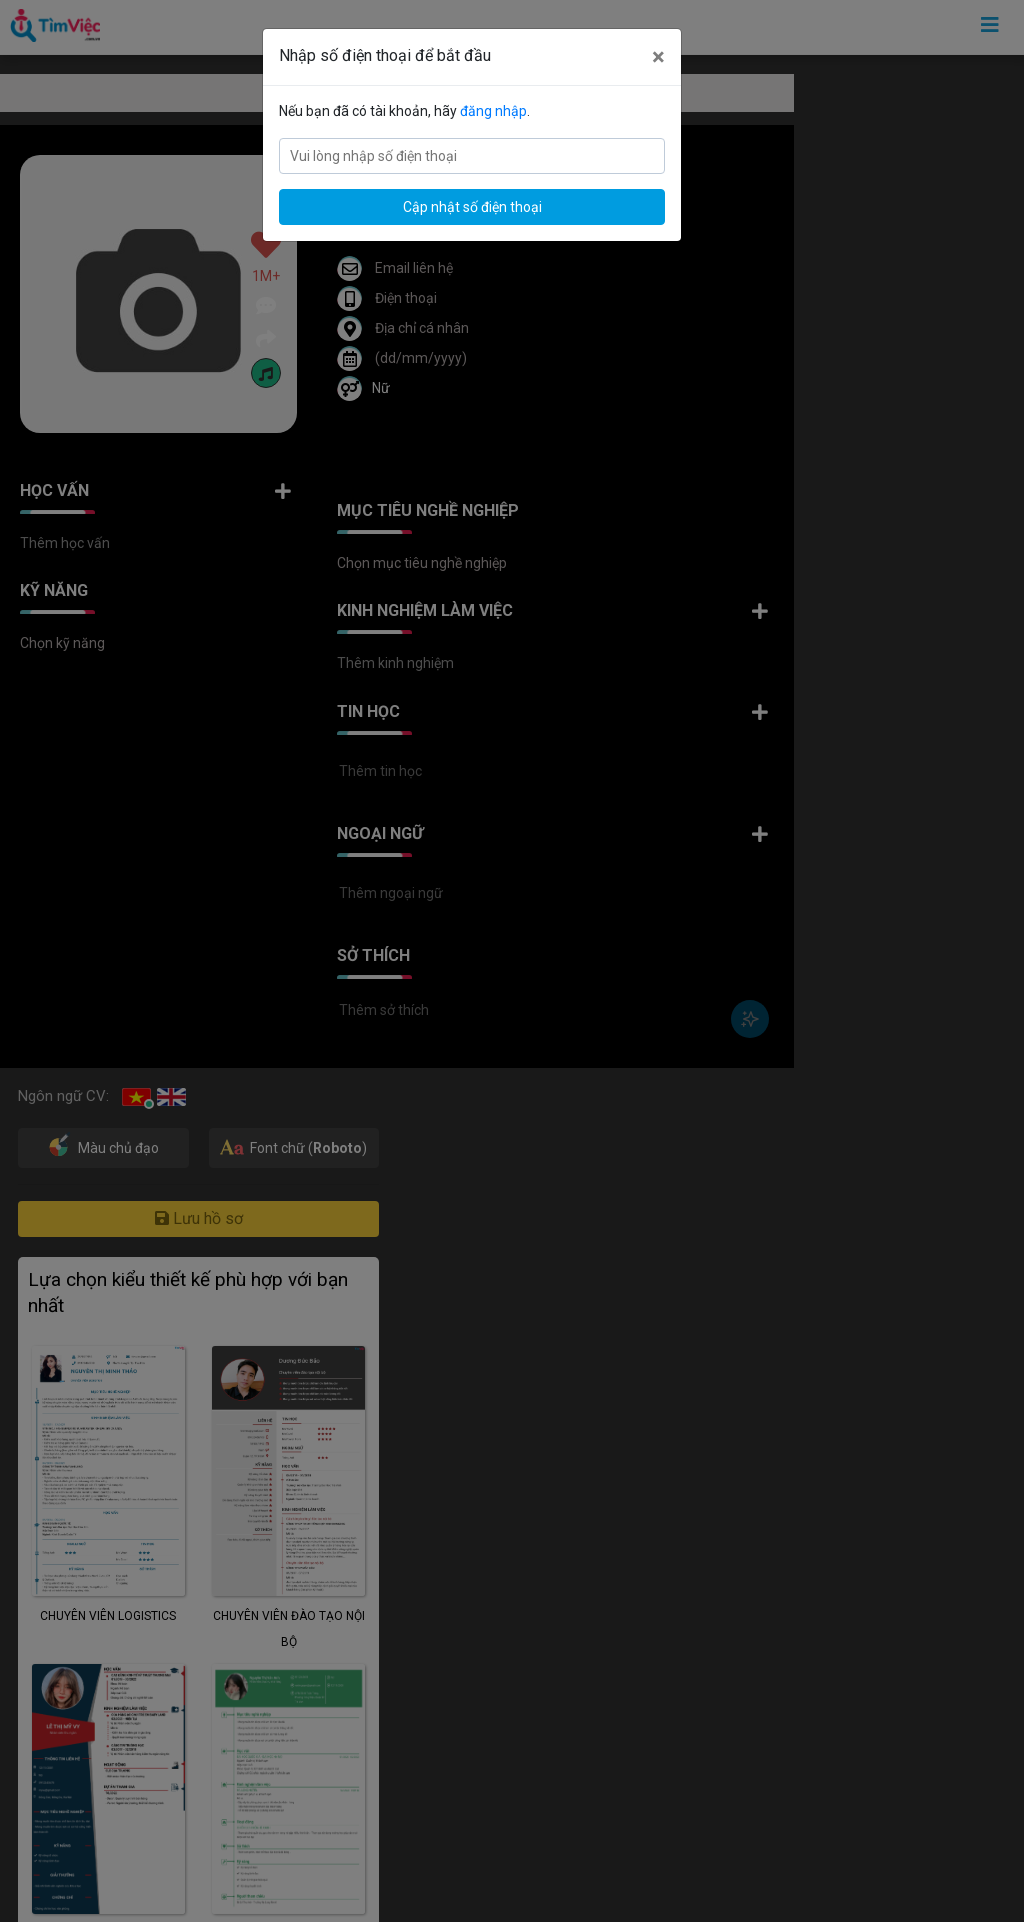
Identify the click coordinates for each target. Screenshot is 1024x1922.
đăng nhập (493, 111)
